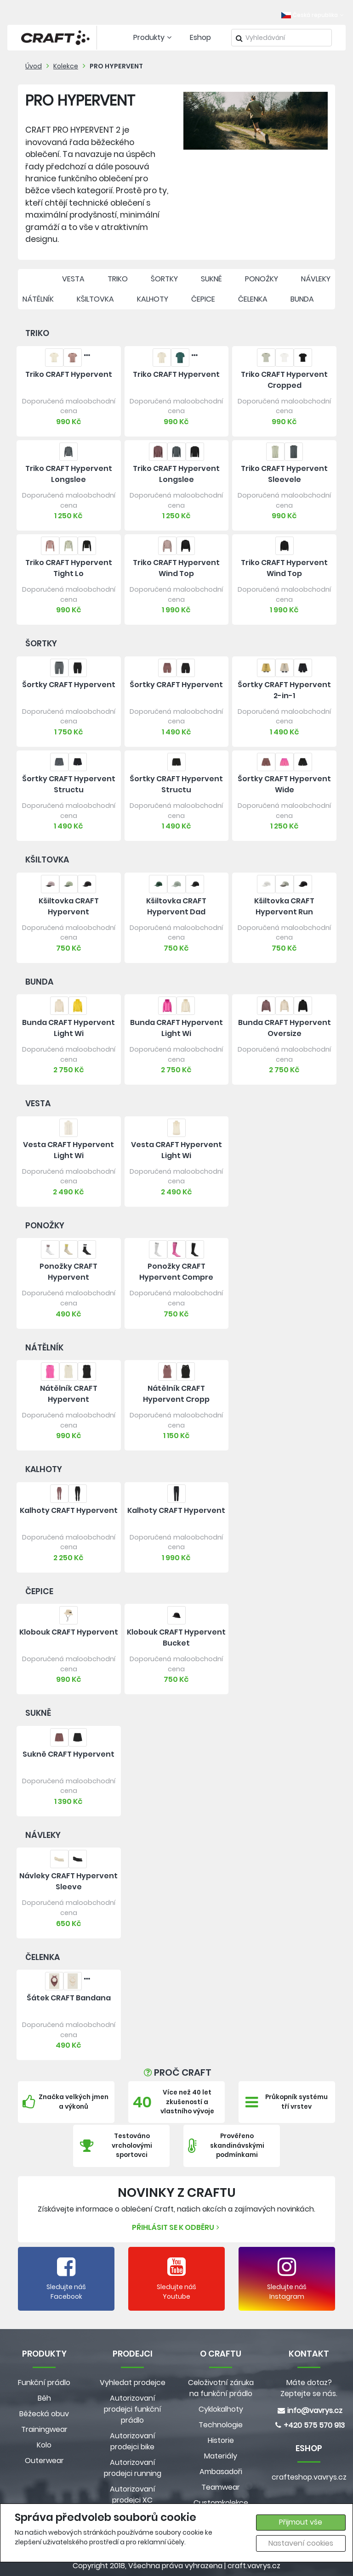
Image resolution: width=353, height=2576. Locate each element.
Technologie (221, 2424)
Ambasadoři (220, 2471)
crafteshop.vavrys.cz (309, 2477)
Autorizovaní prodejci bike (132, 2441)
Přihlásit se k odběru (177, 2227)
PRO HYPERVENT (116, 66)
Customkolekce (221, 2503)
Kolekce (65, 66)
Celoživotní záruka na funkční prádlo (221, 2388)
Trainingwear (44, 2429)
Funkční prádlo (44, 2382)
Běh (44, 2398)
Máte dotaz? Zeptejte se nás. (308, 2388)
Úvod (33, 66)
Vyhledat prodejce (132, 2382)
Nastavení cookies (300, 2543)
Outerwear (44, 2460)
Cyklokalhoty (221, 2409)
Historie (221, 2440)
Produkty (153, 37)
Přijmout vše (300, 2522)
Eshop (200, 37)
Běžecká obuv (44, 2413)
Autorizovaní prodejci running (132, 2468)
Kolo (44, 2445)
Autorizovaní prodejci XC (132, 2494)
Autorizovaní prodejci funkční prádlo (132, 2409)
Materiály (220, 2456)
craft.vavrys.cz (254, 2565)
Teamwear (220, 2487)
